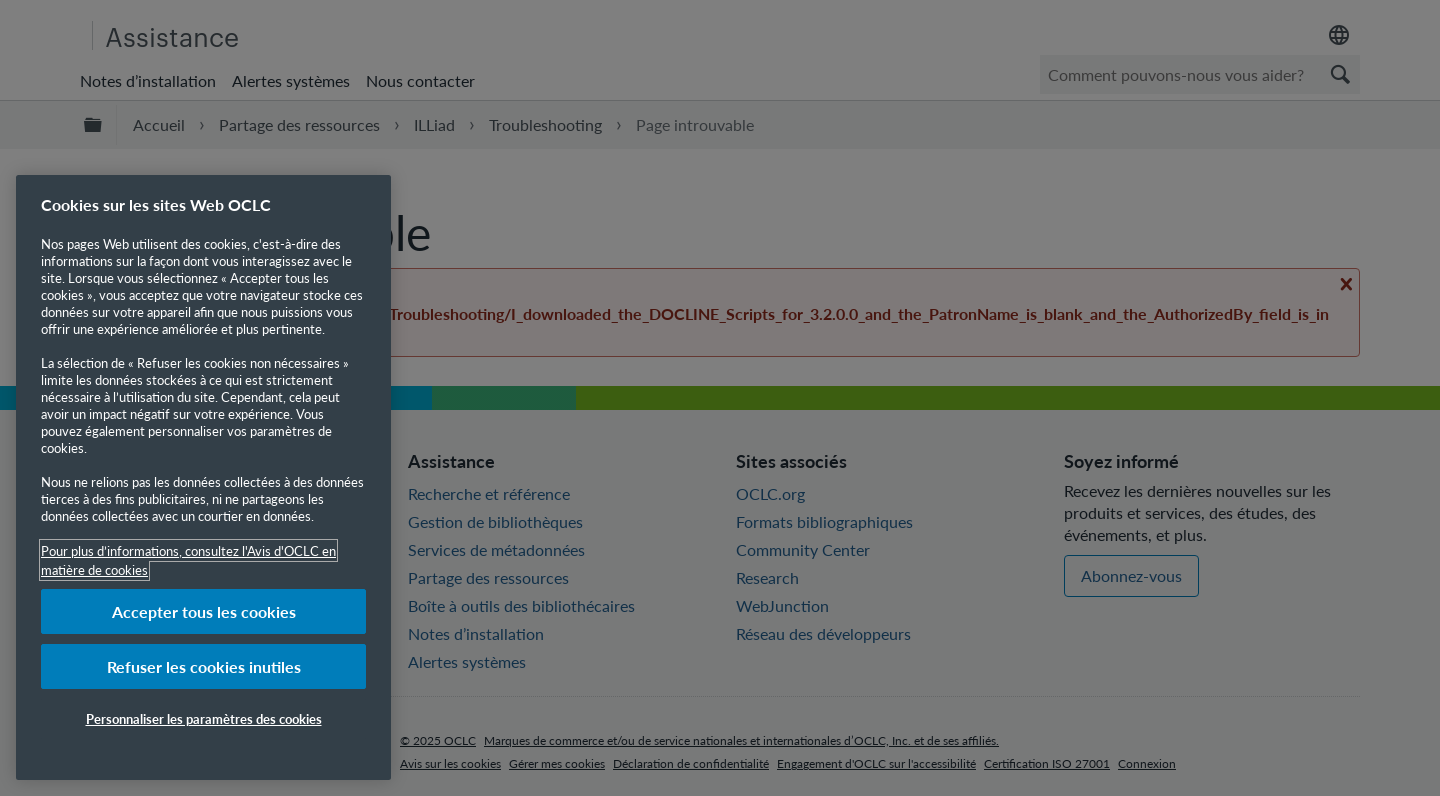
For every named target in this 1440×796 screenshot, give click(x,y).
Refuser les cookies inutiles (204, 666)
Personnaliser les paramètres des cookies (204, 718)
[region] (203, 477)
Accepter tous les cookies (204, 611)
